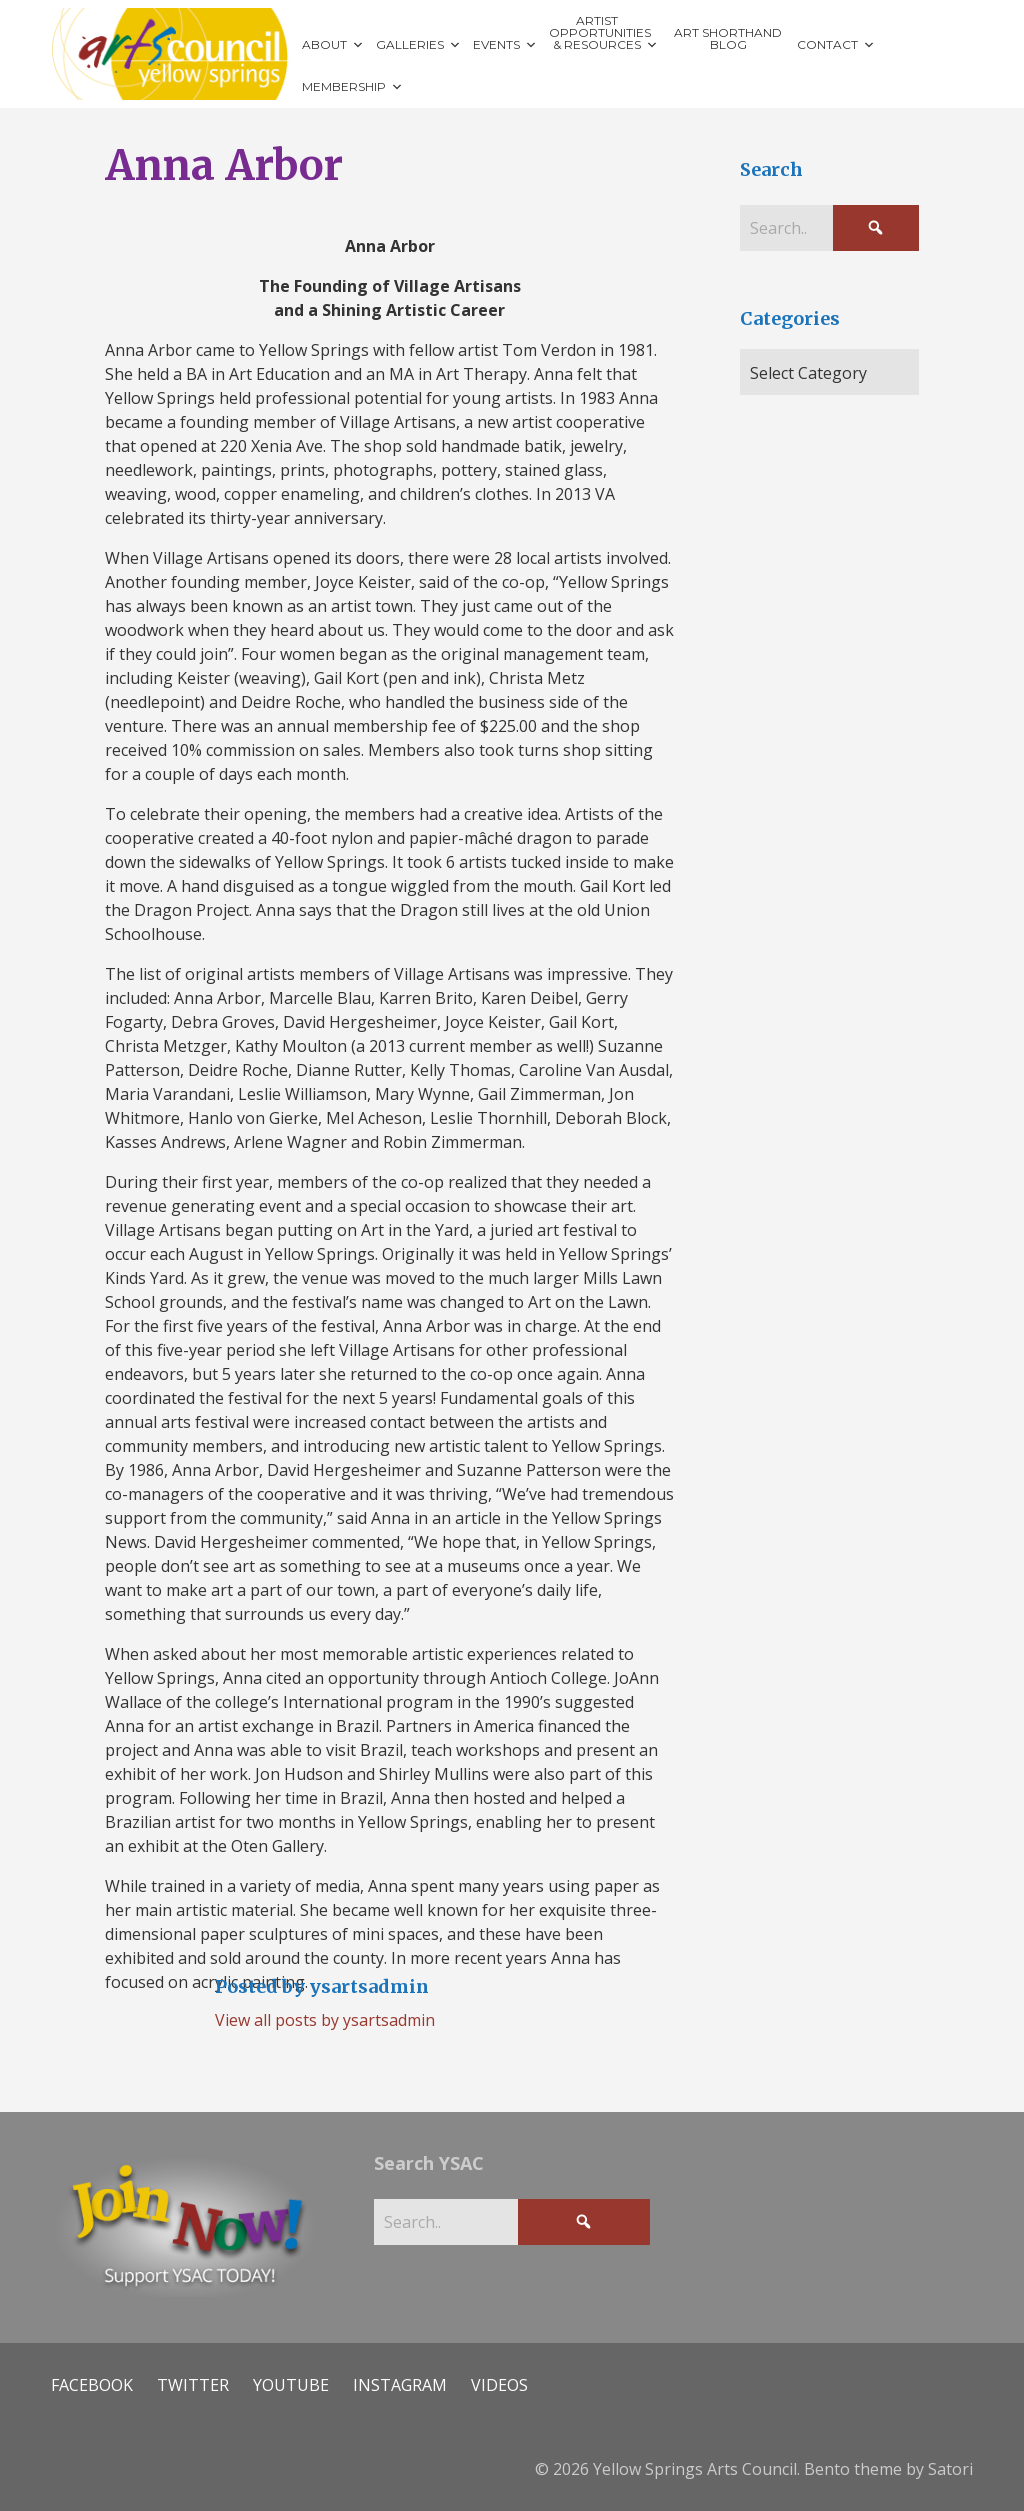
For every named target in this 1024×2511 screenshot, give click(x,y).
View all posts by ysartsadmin (325, 2020)
